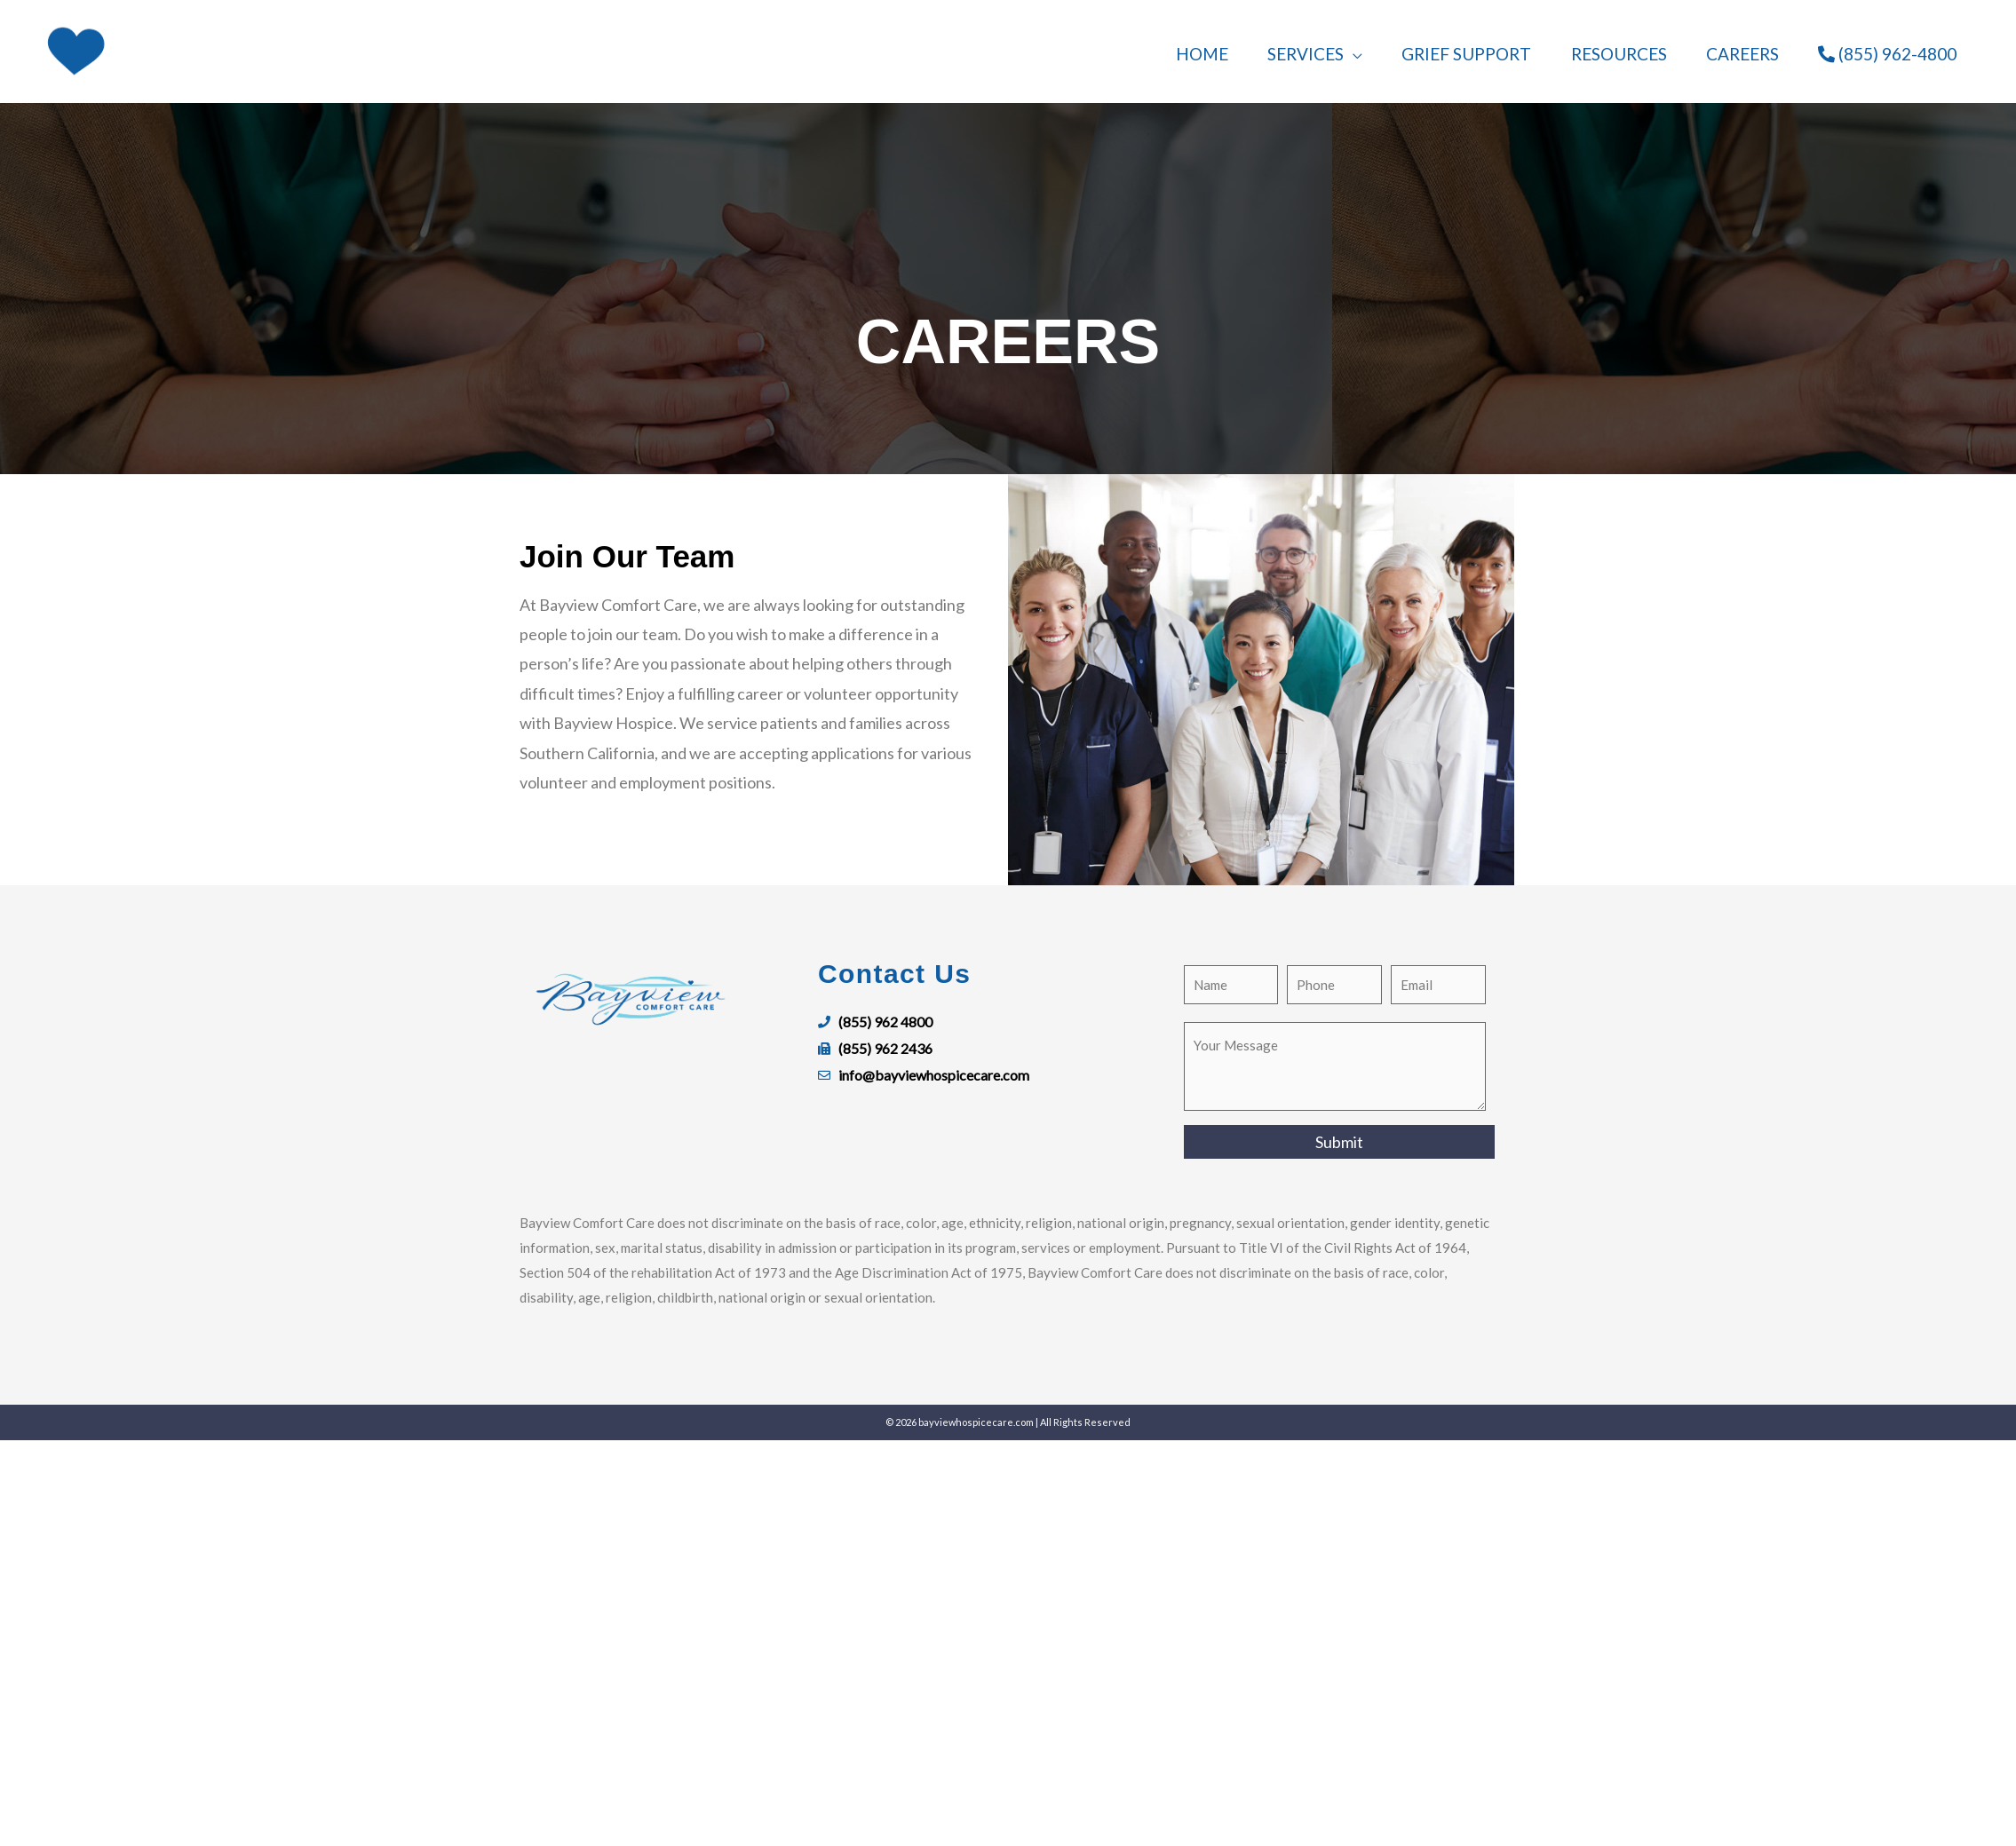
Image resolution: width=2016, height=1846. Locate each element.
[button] (1330, 51)
